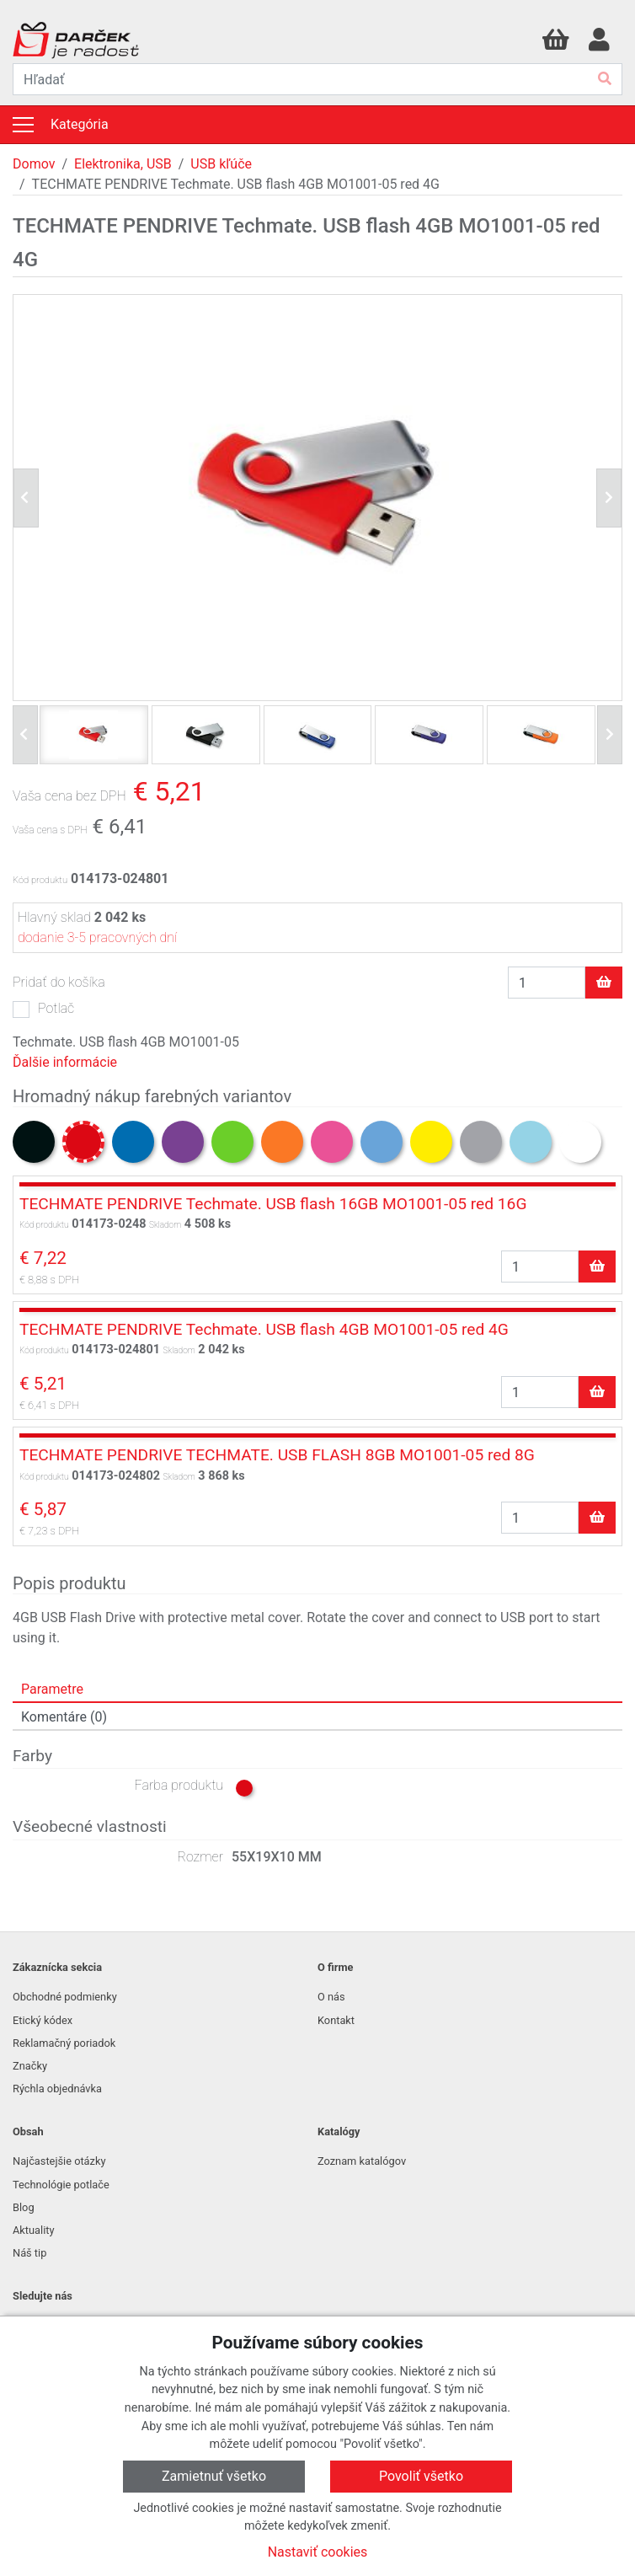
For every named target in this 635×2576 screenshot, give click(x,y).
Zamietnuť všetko (214, 2476)
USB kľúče (221, 164)
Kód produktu (40, 880)
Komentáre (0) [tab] (64, 1717)
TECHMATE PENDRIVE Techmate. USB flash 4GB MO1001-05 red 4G (264, 1329)
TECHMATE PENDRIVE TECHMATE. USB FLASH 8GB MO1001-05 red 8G (277, 1455)
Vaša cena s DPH (50, 830)
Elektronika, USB (123, 164)
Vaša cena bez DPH (69, 796)
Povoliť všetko (421, 2476)
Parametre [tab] (52, 1689)
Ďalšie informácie (65, 1062)
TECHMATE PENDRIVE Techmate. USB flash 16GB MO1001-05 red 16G (272, 1203)
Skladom (165, 1224)
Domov (34, 164)
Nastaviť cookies (318, 2552)
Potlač (56, 1008)
